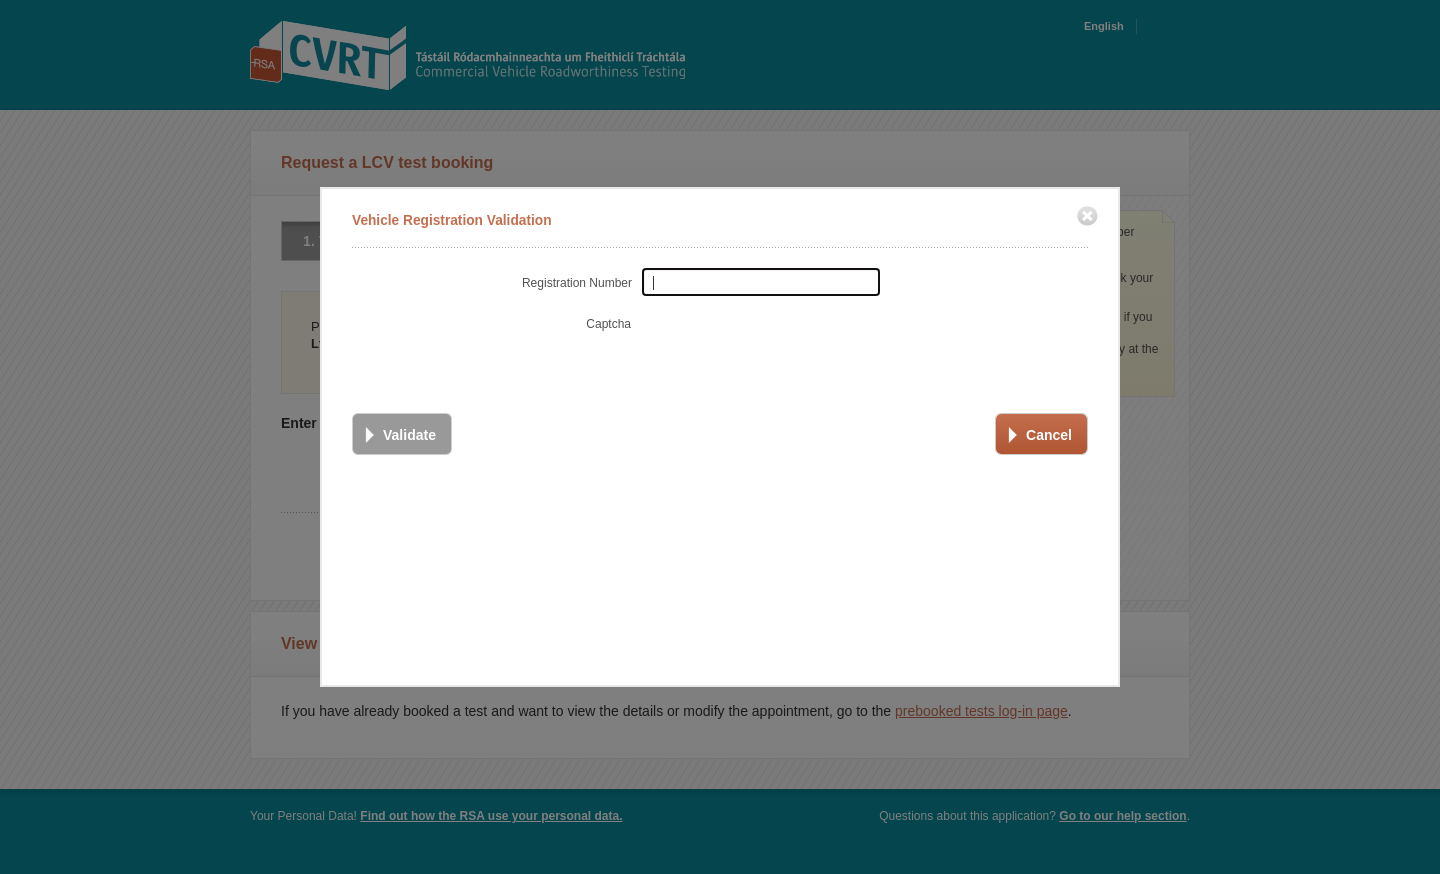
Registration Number (577, 280)
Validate (409, 432)
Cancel (1049, 432)
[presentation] (792, 345)
